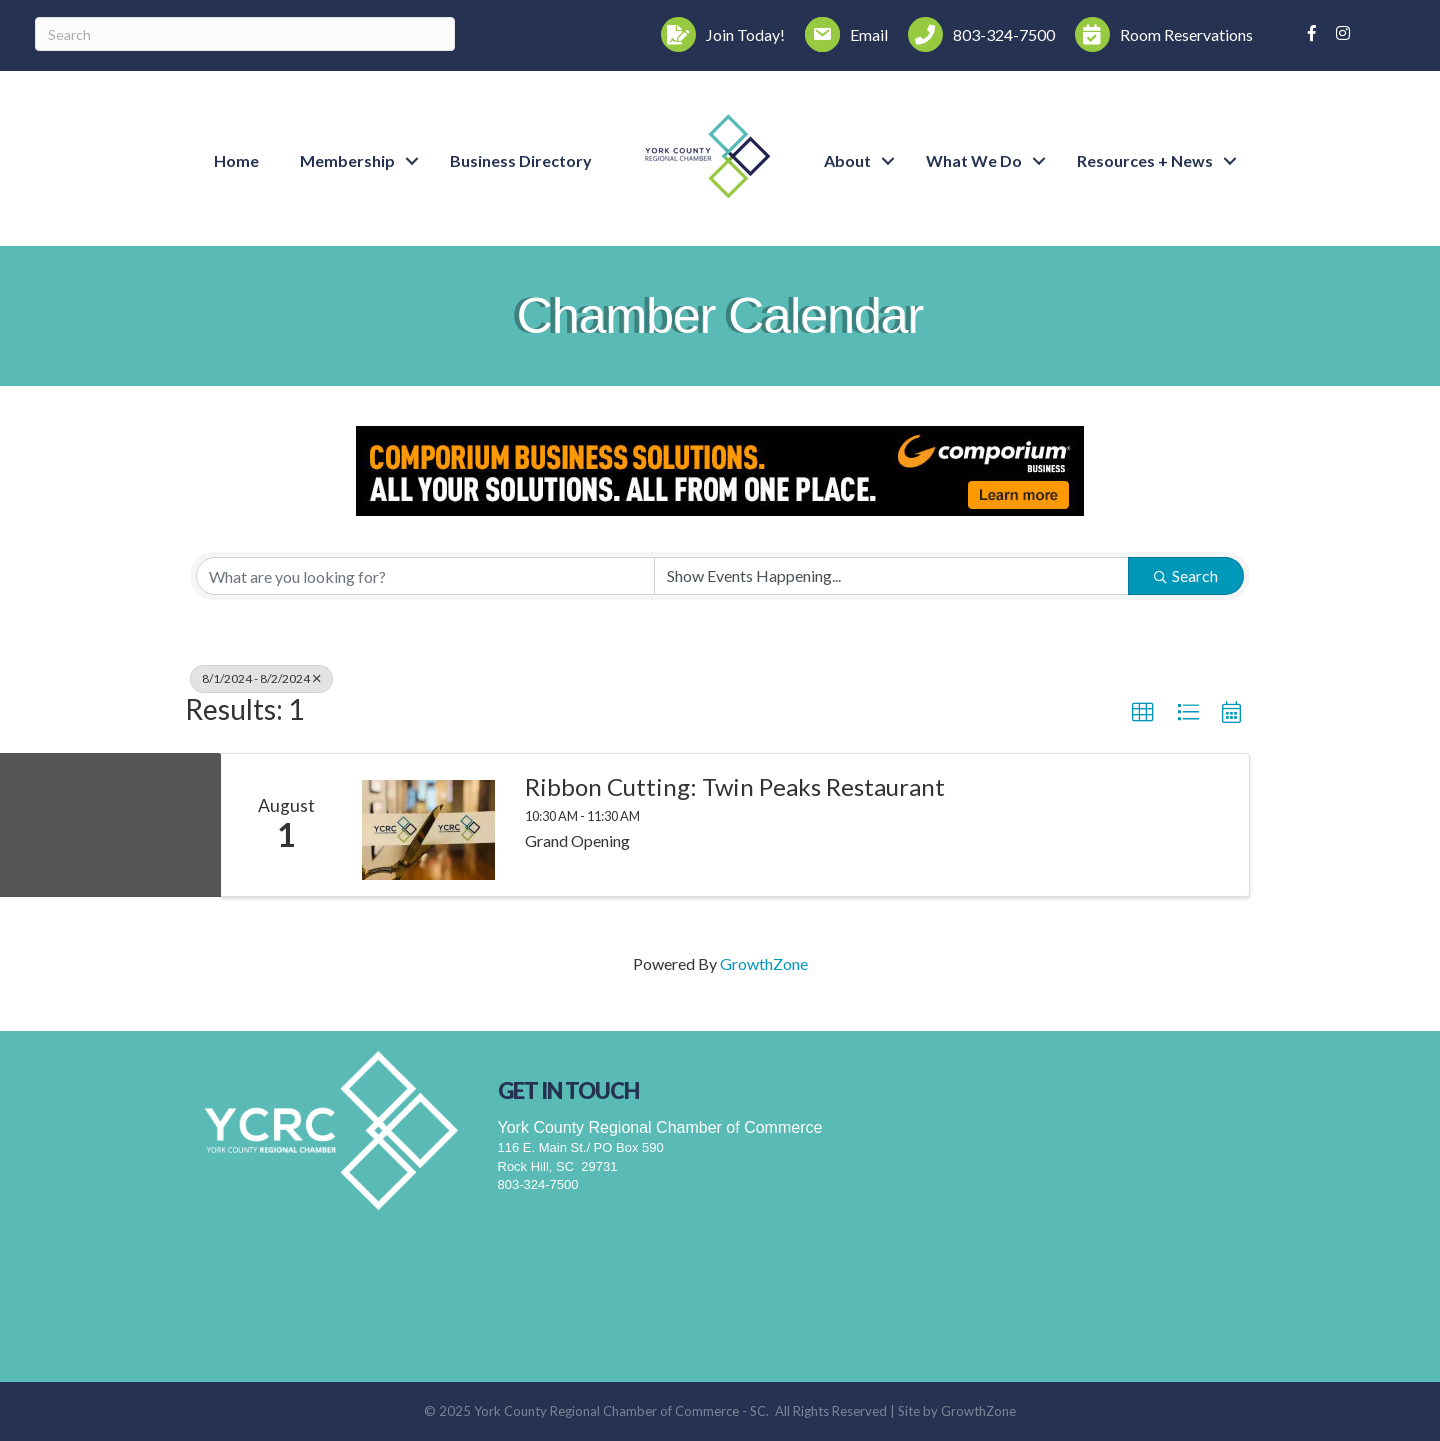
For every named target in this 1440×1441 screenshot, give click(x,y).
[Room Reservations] (1159, 34)
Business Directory (521, 160)
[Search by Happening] (891, 576)
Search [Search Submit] (1186, 575)
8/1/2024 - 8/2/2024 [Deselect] (261, 678)
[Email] (841, 34)
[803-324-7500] (976, 34)
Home (236, 160)
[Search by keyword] (425, 576)
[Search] (245, 34)
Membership (347, 160)
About (847, 160)
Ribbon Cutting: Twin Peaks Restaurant (735, 787)
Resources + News (1145, 160)
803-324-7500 (538, 1184)
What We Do (974, 160)
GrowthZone (764, 963)
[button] (1143, 713)
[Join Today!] (718, 34)
